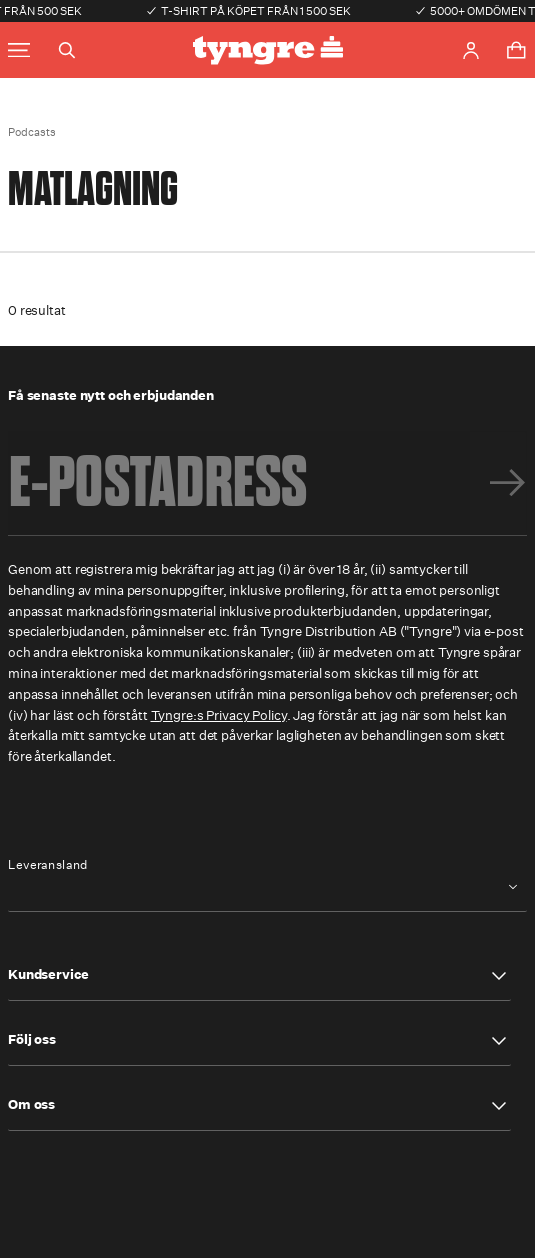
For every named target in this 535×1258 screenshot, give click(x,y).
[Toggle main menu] (19, 50)
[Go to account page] (471, 50)
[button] (259, 976)
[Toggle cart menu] (516, 50)
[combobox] (267, 887)
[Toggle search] (67, 50)
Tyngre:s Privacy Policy (219, 715)
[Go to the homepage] (268, 50)
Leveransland (48, 865)
